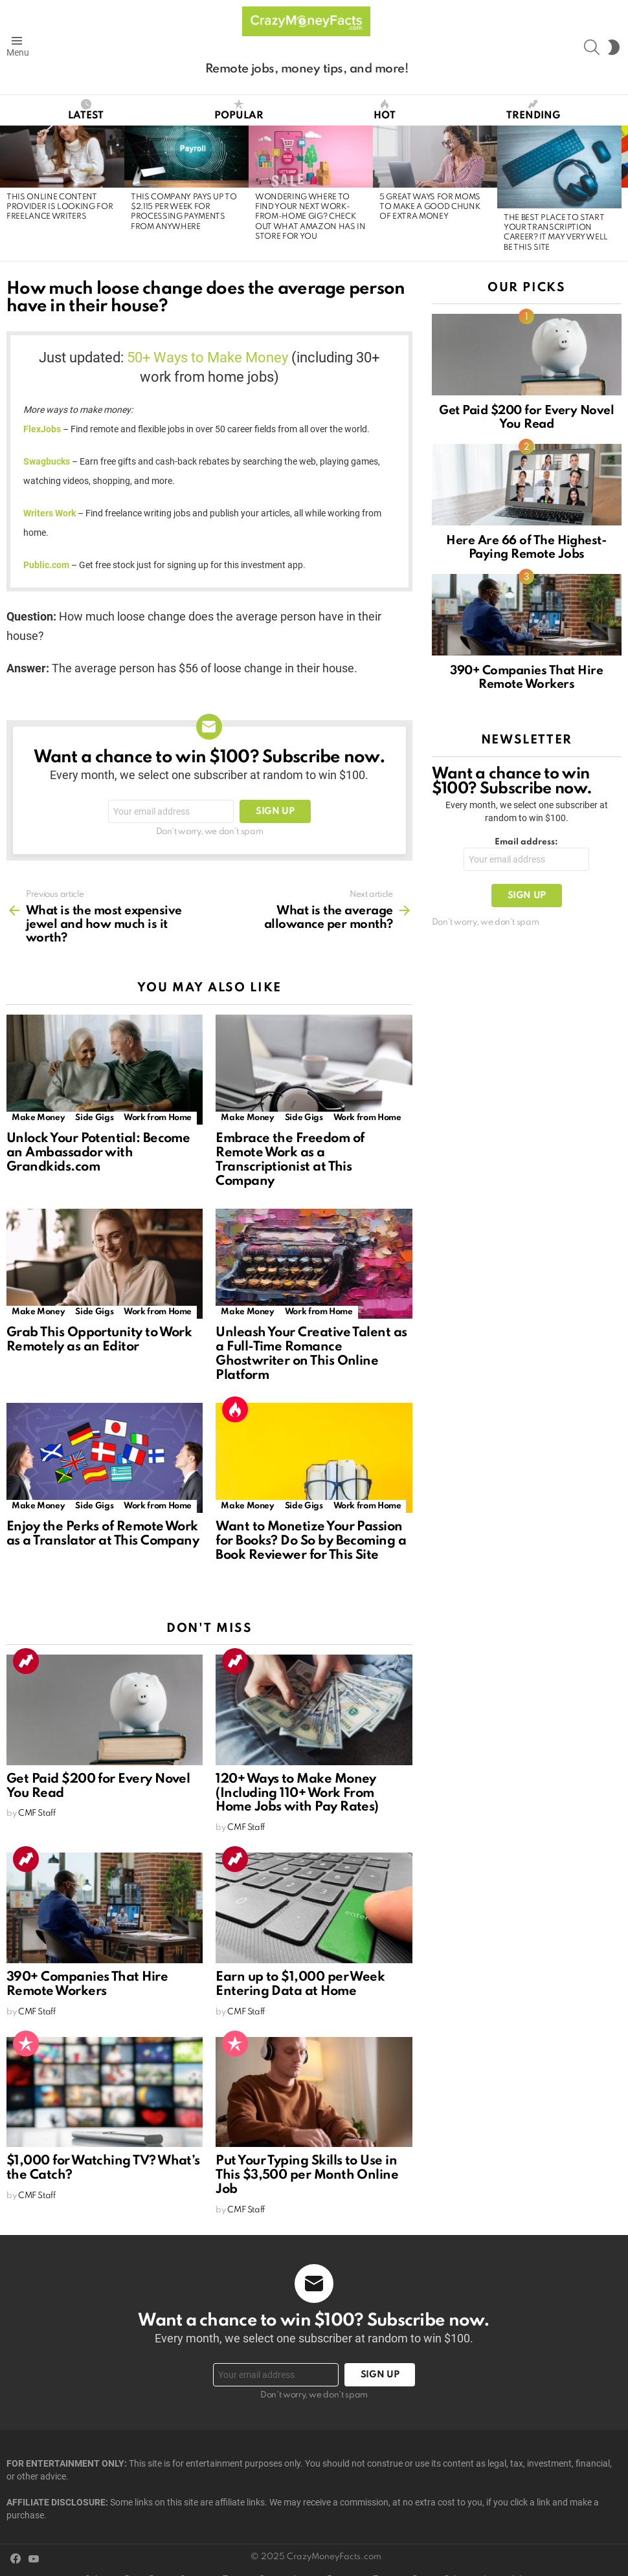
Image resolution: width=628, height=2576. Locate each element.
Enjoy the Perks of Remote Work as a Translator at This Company (102, 1534)
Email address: (526, 842)
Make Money (38, 1118)
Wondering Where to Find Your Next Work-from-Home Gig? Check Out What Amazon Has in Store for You (310, 217)
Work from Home (158, 1118)
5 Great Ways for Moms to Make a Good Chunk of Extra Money (429, 207)
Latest (86, 110)
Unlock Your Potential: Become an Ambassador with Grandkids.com (98, 1153)
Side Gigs (94, 1118)
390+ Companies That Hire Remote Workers (87, 1984)
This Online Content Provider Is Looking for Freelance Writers (59, 207)
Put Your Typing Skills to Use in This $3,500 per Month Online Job (307, 2175)
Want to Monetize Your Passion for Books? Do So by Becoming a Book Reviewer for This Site (311, 1541)
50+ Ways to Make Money (207, 357)
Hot (385, 110)
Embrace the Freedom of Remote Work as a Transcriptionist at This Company (290, 1159)
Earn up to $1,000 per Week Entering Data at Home (300, 1984)
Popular (239, 110)
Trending (533, 110)
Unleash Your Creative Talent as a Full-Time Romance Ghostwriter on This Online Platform (311, 1354)
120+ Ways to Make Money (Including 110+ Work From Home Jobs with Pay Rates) (297, 1793)
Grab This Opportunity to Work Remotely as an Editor (99, 1340)
